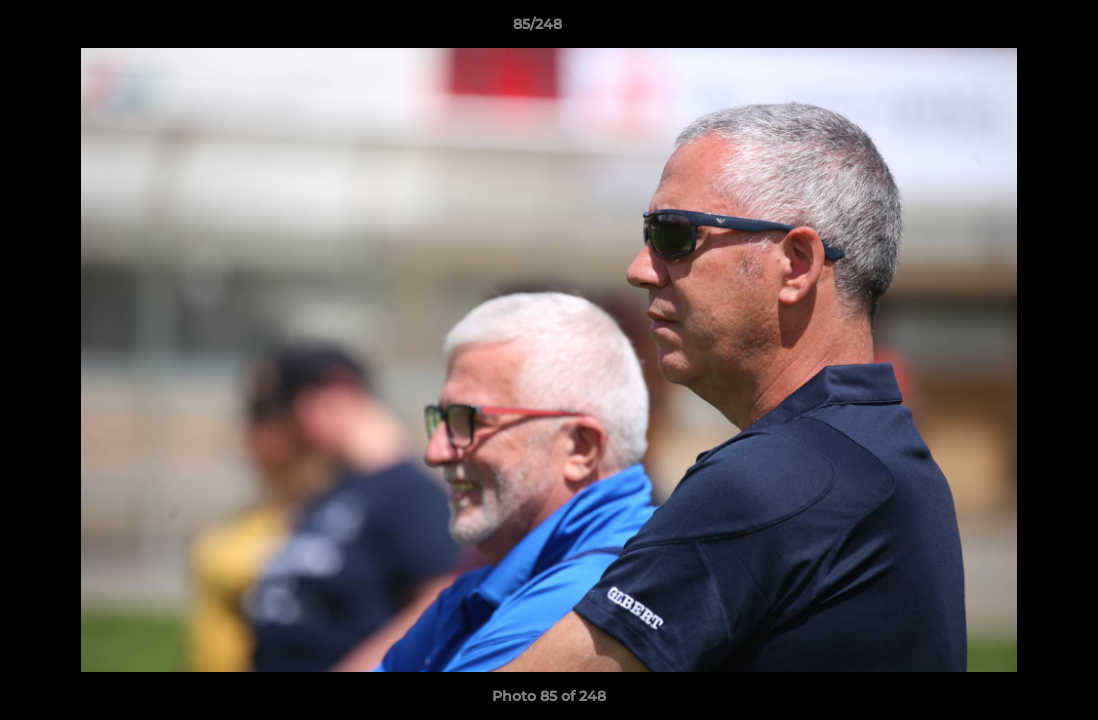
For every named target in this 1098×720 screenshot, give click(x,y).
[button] (1014, 29)
